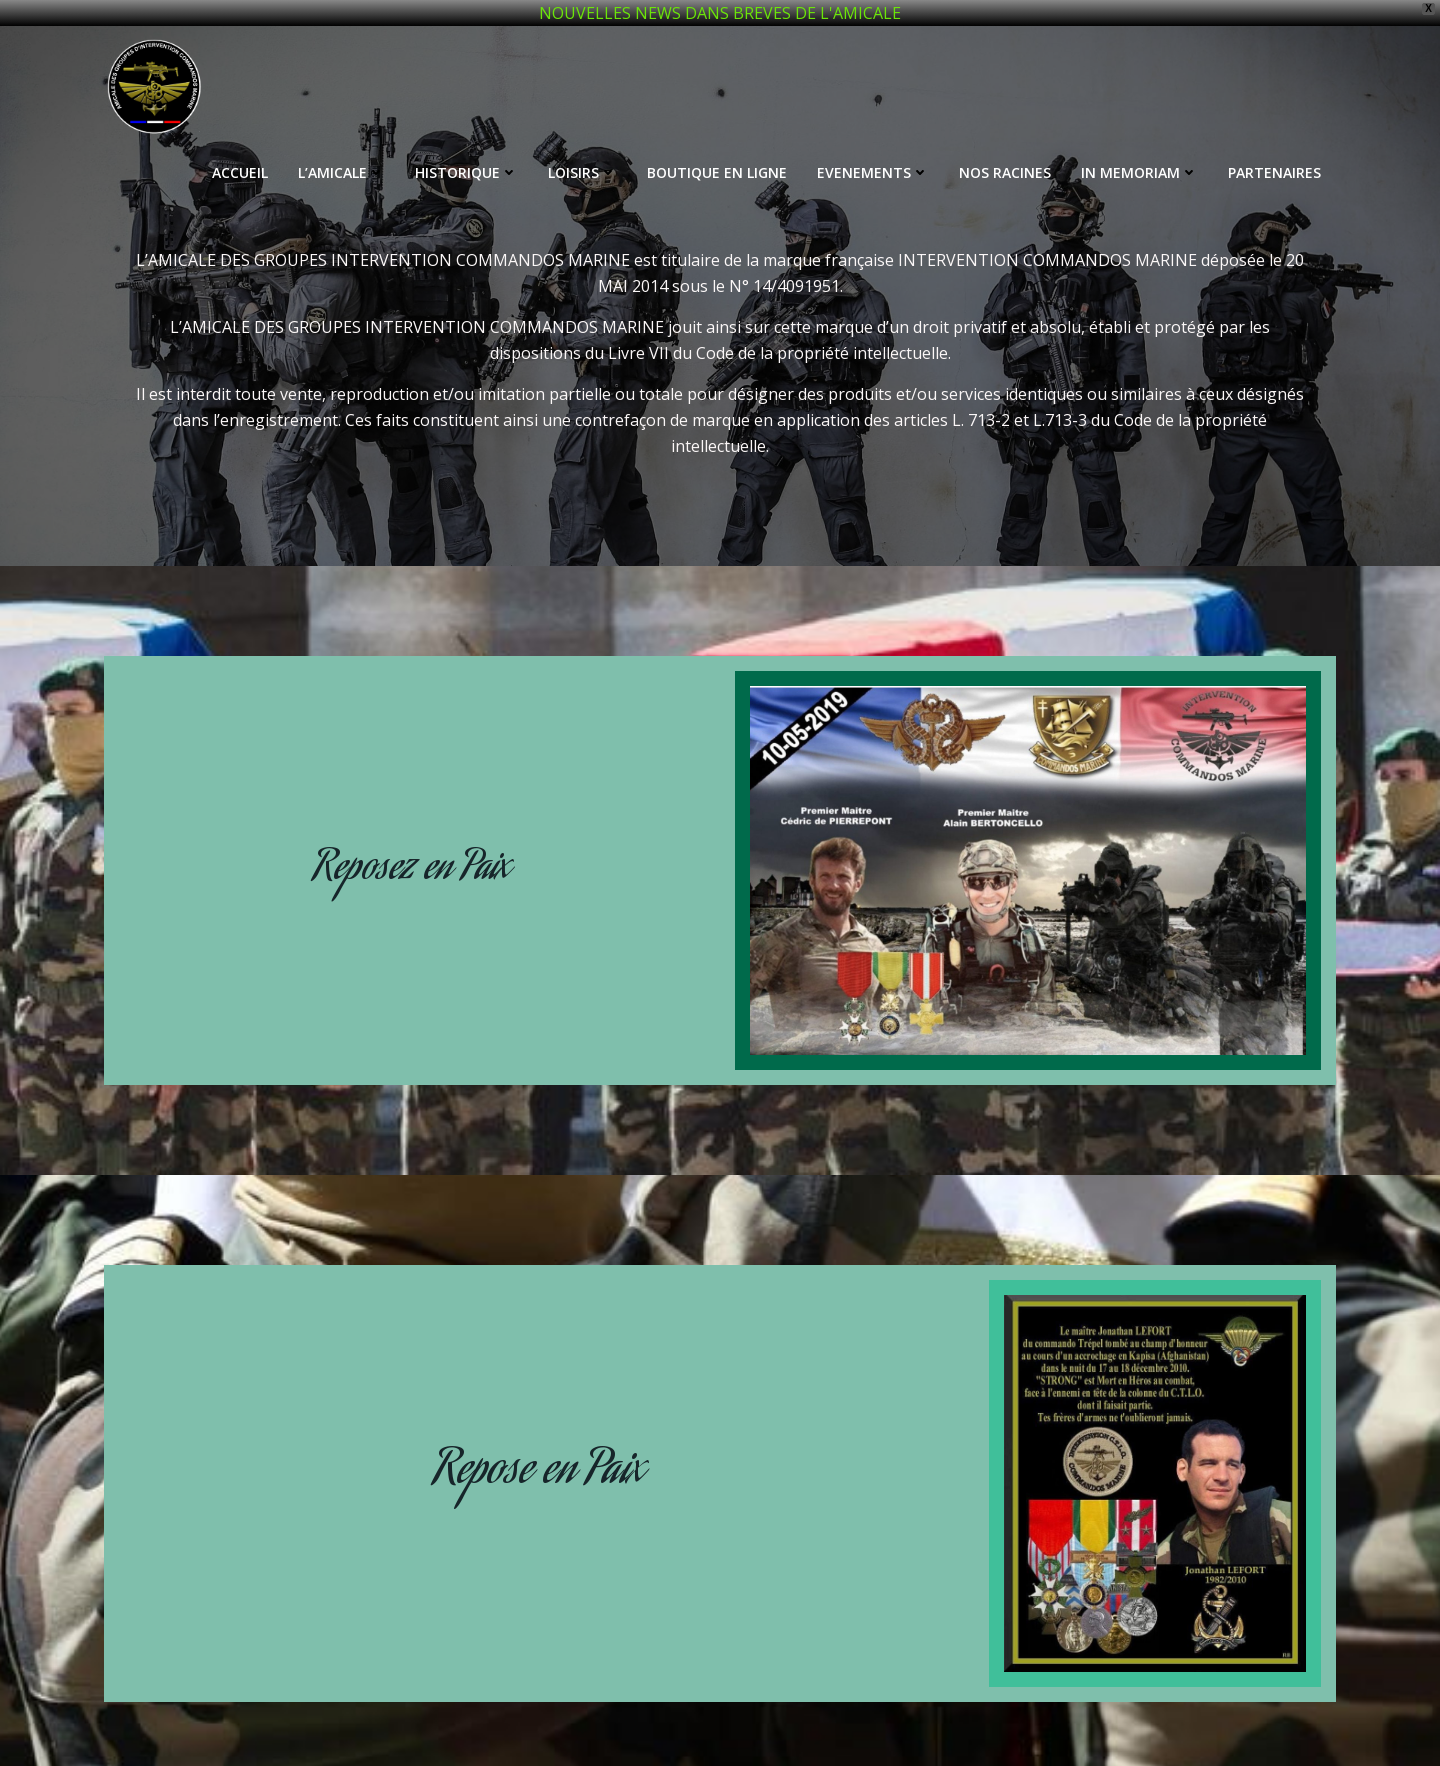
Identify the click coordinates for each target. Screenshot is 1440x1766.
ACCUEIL (240, 149)
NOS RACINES (1005, 149)
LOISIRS (582, 149)
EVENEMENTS (873, 149)
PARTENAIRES (1274, 149)
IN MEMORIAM (1139, 149)
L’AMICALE (341, 149)
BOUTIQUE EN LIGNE (717, 149)
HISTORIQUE (466, 149)
